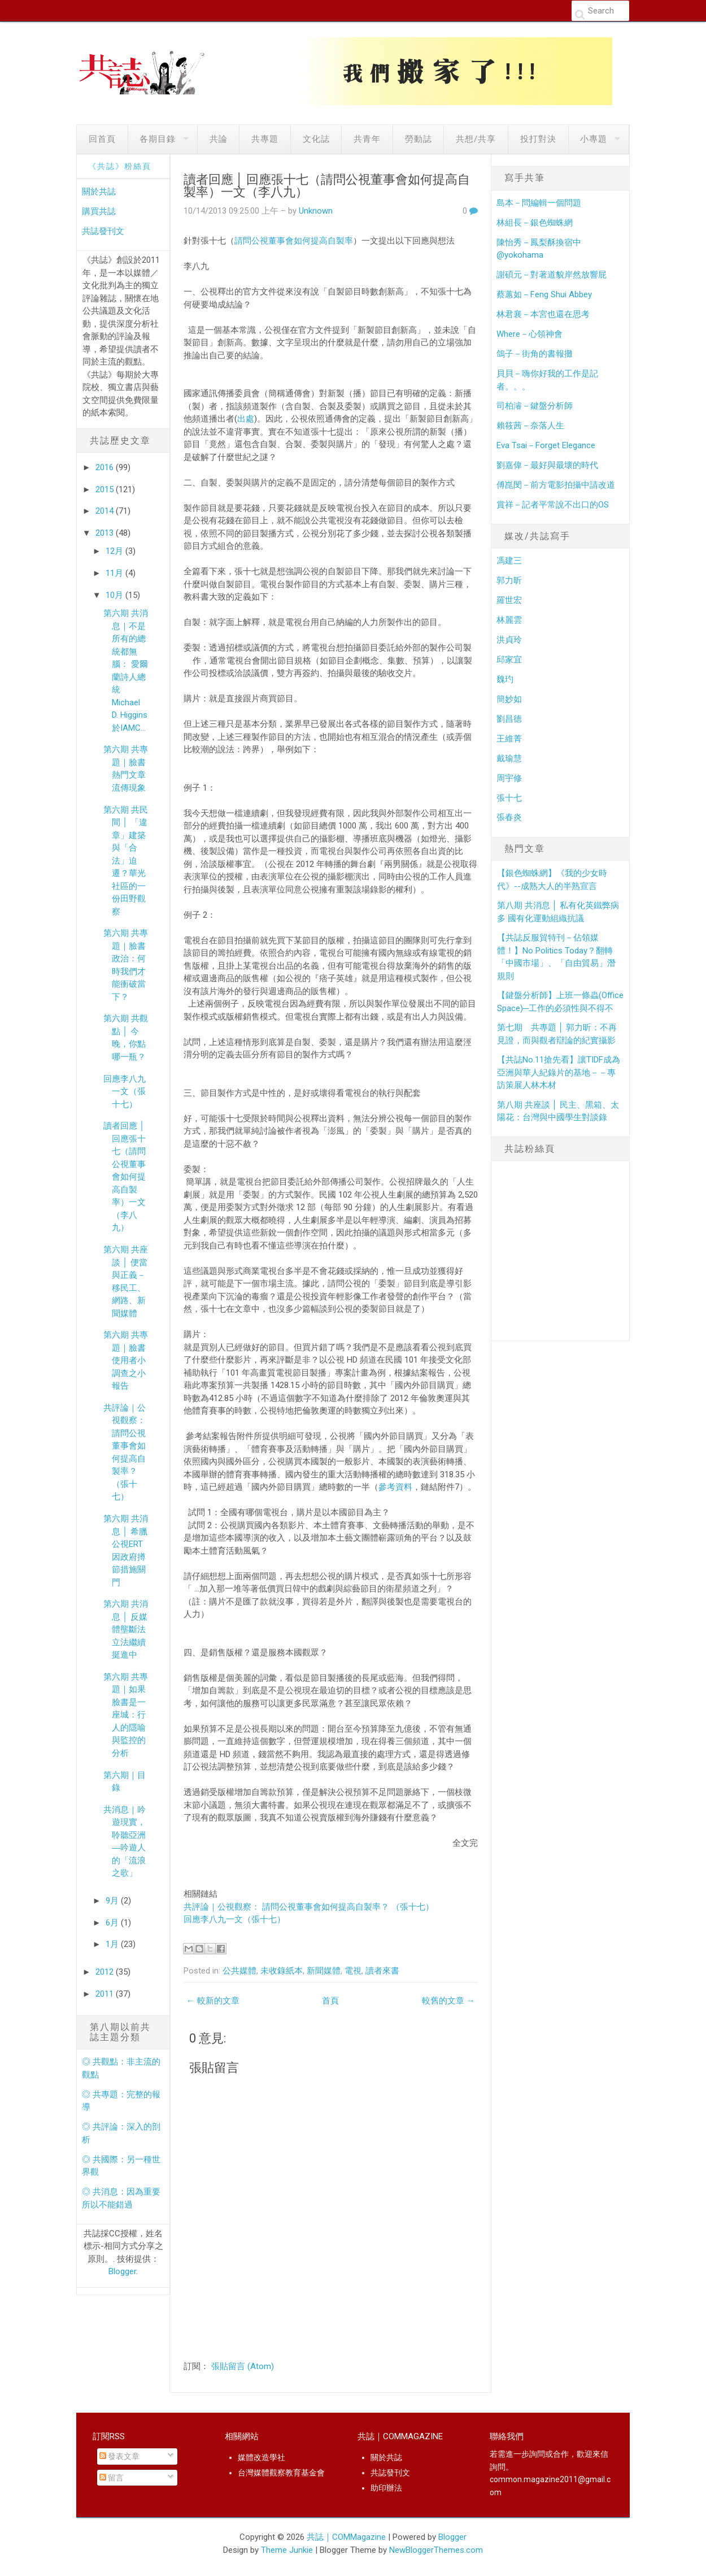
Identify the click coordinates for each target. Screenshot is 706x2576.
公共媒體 (239, 1971)
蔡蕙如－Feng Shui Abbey (544, 294)
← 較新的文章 (212, 2001)
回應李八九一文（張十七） (124, 1091)
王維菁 (509, 739)
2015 (105, 489)
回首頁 (102, 139)
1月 (113, 1944)
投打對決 (538, 139)
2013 (105, 533)
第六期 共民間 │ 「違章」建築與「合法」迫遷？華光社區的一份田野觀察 (125, 861)
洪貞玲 (509, 640)
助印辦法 (386, 2487)
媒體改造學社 (261, 2457)
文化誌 (316, 139)
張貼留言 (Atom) (242, 2366)
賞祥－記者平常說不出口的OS (552, 505)
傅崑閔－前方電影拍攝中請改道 (555, 485)
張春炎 (509, 817)
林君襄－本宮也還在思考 (543, 314)
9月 (113, 1901)
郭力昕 (509, 580)
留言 (111, 2477)
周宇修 (509, 778)
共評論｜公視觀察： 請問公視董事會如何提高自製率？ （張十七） (309, 1907)
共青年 (367, 139)
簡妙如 (509, 699)
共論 (219, 139)
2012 (105, 1972)
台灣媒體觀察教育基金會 (281, 2472)
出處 (245, 419)
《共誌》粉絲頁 (119, 166)
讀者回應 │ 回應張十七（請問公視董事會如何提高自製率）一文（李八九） (124, 1177)
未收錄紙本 (281, 1971)
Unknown (316, 211)
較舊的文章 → (448, 2001)
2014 (105, 511)
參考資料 (395, 1487)
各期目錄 (158, 139)
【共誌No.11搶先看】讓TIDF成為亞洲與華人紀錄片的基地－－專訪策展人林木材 (558, 1072)
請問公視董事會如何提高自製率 (293, 241)
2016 (105, 467)
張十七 (509, 798)
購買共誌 (99, 211)
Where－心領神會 (529, 334)
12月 (115, 551)
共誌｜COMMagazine (346, 2537)
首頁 (330, 2001)
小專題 (593, 139)
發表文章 (119, 2456)
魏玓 (504, 679)
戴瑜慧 (509, 758)
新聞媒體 (324, 1971)
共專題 (264, 139)
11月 (115, 573)
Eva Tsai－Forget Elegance (545, 445)
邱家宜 (509, 659)
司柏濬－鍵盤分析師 (534, 406)
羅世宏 (509, 600)
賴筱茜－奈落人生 (530, 425)
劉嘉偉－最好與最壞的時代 (547, 465)
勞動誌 (418, 139)
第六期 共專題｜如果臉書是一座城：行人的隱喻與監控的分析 (125, 1715)
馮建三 (509, 561)
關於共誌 (99, 192)
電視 (353, 1971)
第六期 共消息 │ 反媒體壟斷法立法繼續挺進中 (125, 1629)
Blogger (122, 2271)
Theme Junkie (287, 2550)
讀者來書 (382, 1971)
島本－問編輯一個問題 (538, 203)
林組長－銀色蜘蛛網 (534, 223)
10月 (115, 595)
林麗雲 (509, 620)
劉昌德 (509, 719)
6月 (113, 1923)
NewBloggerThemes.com (436, 2550)
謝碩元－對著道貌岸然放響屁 (551, 275)
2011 (105, 1994)
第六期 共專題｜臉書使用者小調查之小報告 (125, 1360)
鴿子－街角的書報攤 (534, 354)
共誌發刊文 (103, 231)
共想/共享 (476, 139)
